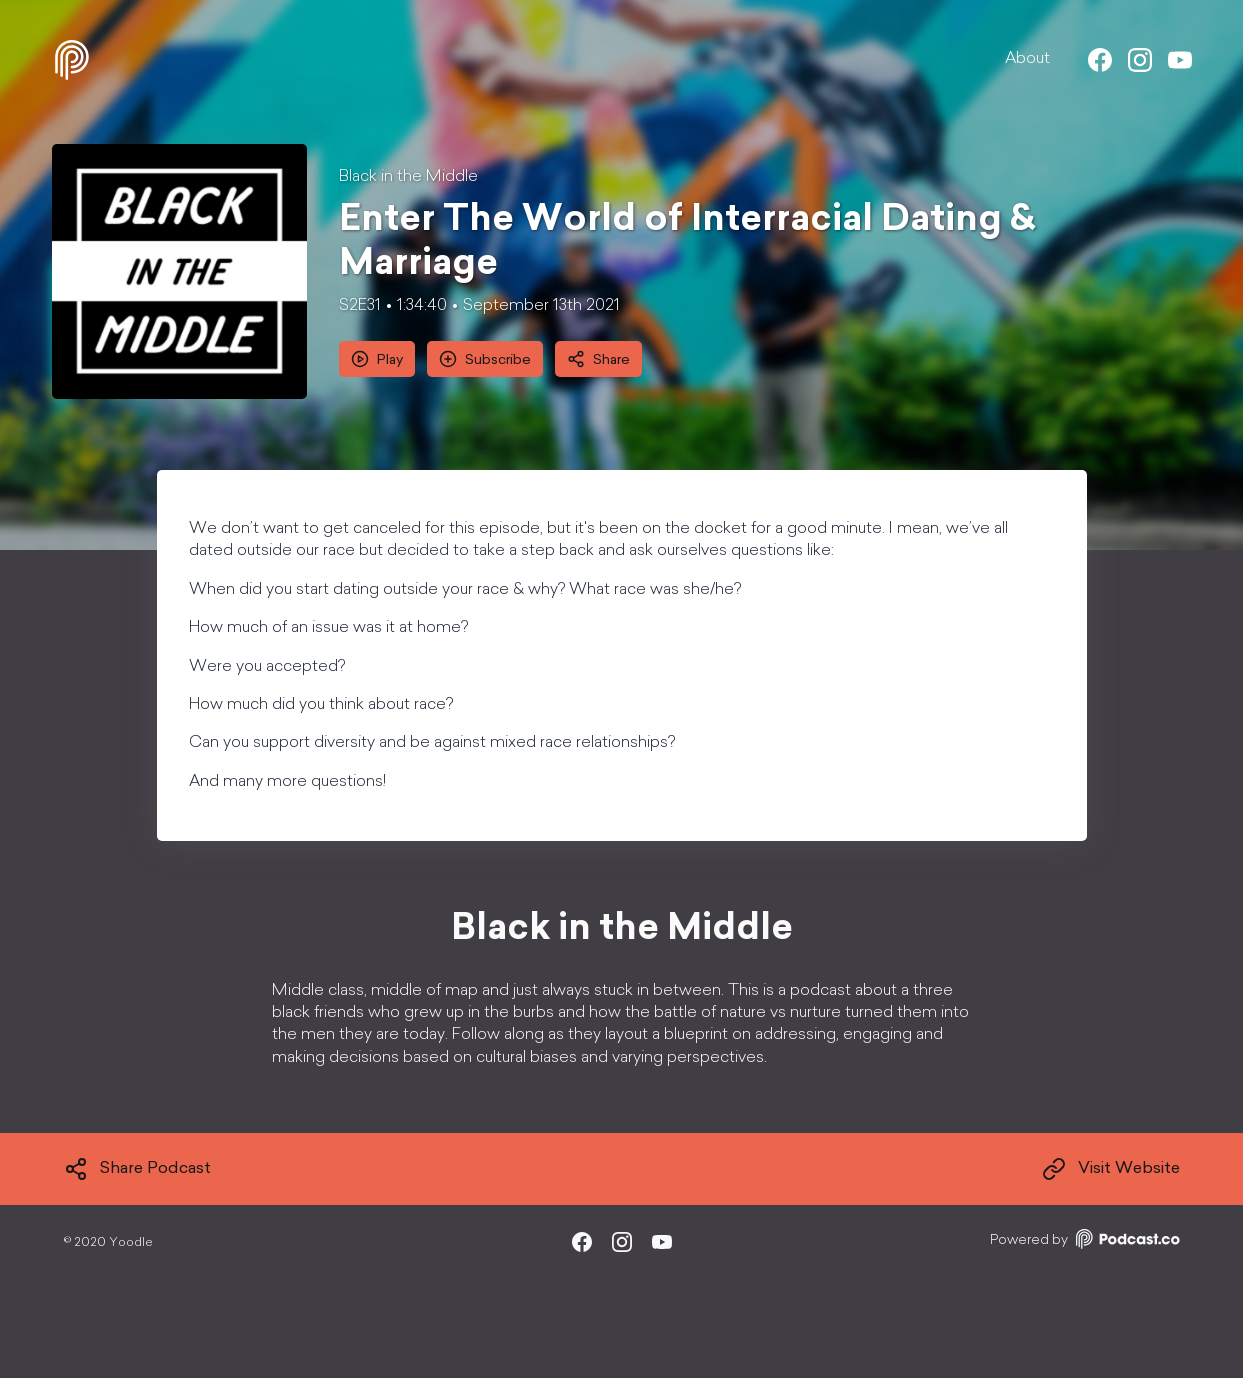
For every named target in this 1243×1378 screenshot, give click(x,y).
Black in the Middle (408, 177)
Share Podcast (137, 1169)
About (1027, 59)
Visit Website (1111, 1169)
